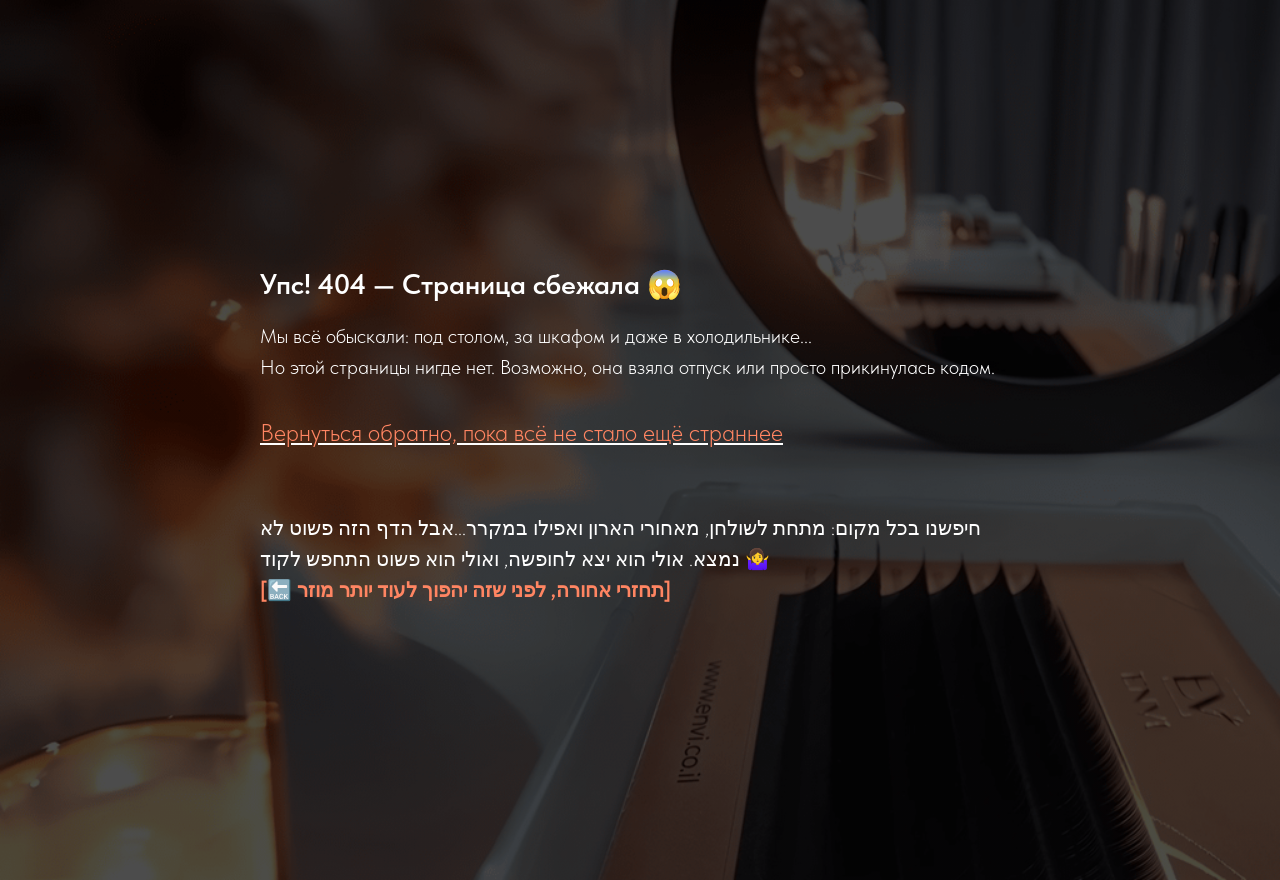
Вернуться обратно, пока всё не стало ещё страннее (521, 432)
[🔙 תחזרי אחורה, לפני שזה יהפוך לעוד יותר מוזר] (465, 590)
